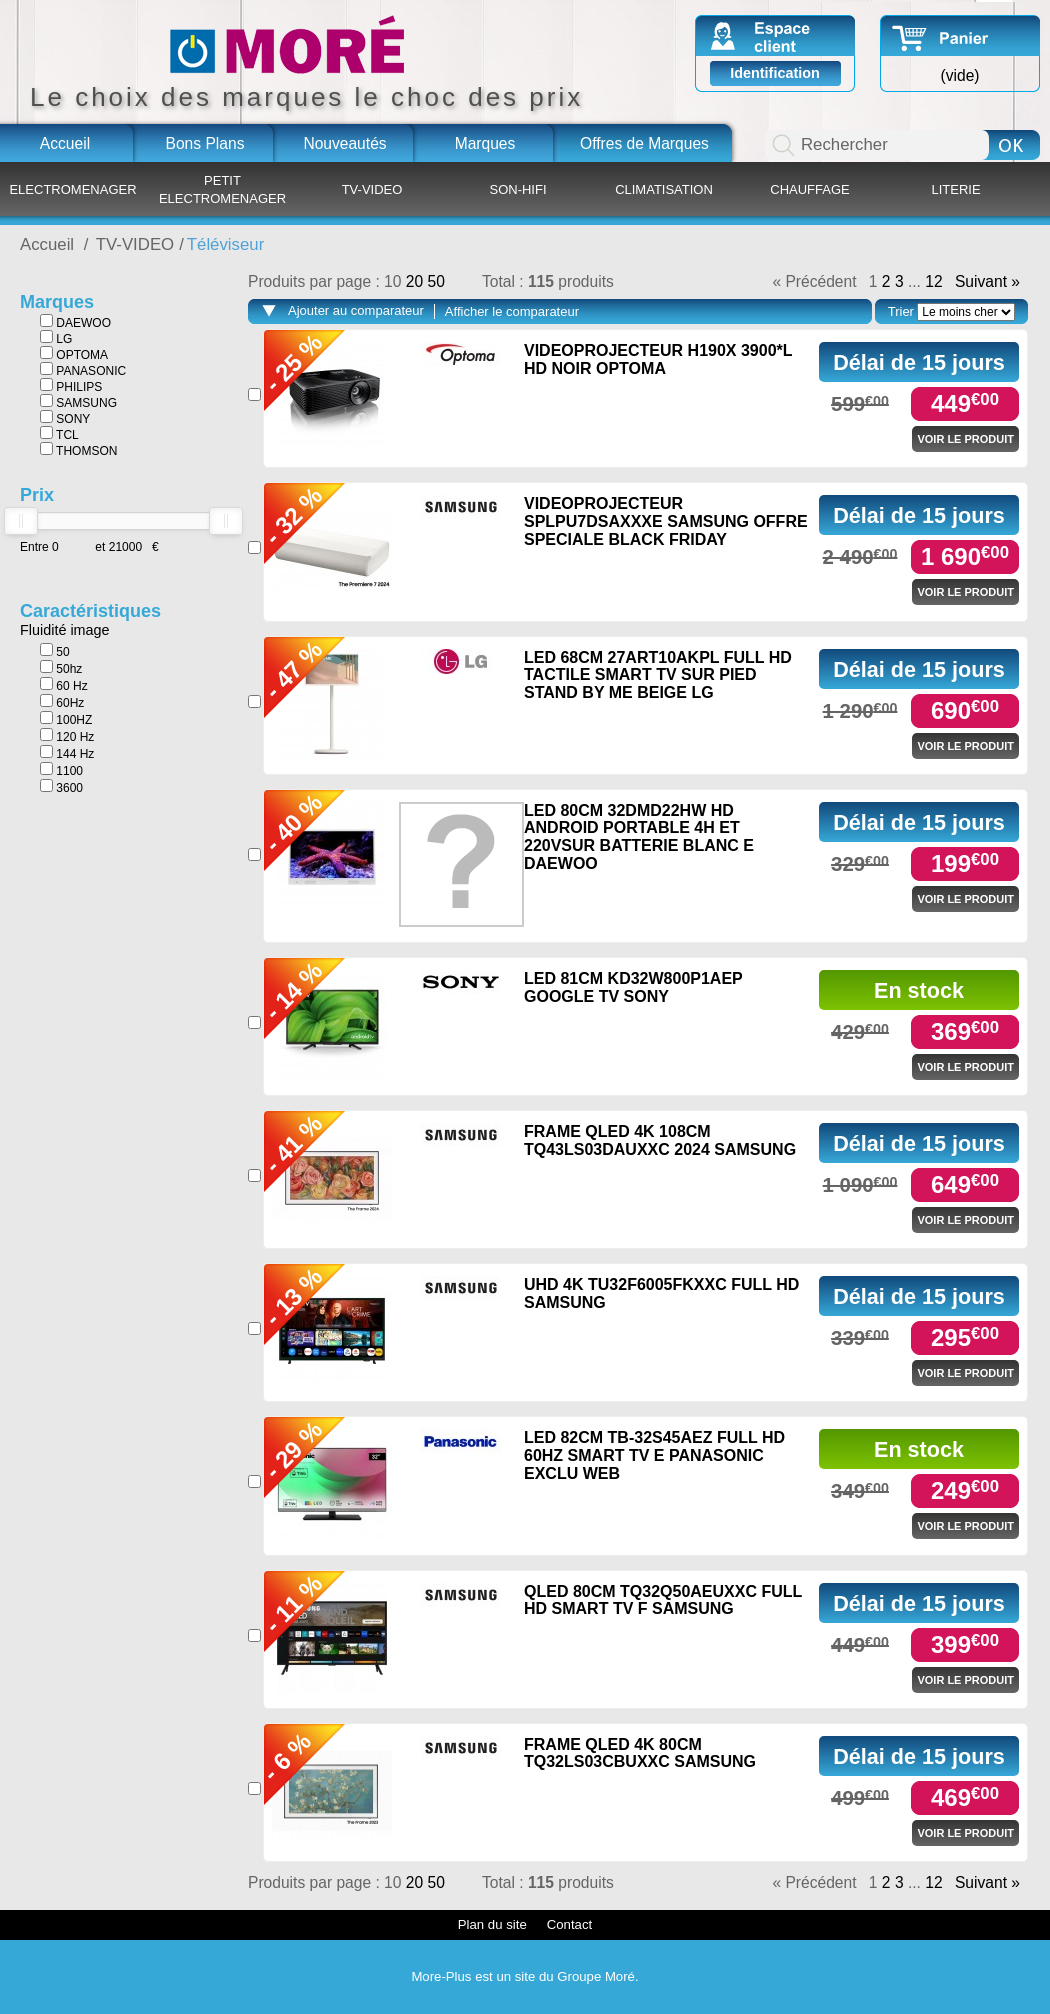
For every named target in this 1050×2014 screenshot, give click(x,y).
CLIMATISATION (664, 189)
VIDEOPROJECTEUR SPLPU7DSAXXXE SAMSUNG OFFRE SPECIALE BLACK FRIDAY (666, 521)
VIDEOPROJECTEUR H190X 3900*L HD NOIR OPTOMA (658, 359)
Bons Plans (205, 143)
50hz (61, 668)
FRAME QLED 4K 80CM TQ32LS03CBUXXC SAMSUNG (640, 1753)
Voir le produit (965, 439)
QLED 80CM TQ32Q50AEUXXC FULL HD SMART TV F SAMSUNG (663, 1600)
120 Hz (67, 736)
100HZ (66, 719)
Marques (485, 143)
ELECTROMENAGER (72, 189)
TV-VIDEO (372, 189)
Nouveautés (344, 143)
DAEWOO (75, 322)
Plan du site (492, 1924)
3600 (61, 787)
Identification (775, 73)
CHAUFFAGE (809, 189)
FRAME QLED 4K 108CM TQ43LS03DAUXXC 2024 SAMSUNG (660, 1140)
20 (417, 281)
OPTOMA (74, 354)
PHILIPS (71, 386)
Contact (569, 1924)
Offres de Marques (644, 143)
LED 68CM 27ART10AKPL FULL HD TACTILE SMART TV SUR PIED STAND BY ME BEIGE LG (658, 675)
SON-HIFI (517, 189)
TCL (59, 434)
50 (55, 651)
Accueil (65, 143)
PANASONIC (83, 370)
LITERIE (955, 189)
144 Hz (67, 753)
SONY (65, 418)
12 (933, 282)
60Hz (62, 702)
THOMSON (78, 450)
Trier (901, 311)
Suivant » (987, 282)
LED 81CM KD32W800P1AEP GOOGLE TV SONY (633, 987)
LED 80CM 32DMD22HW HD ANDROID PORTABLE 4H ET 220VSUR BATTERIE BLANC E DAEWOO (639, 837)
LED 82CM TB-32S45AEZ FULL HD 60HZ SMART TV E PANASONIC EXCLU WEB (654, 1455)
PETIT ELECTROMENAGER (222, 189)
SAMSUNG (78, 402)
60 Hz (64, 685)
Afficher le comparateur (512, 311)
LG (56, 338)
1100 (61, 770)
